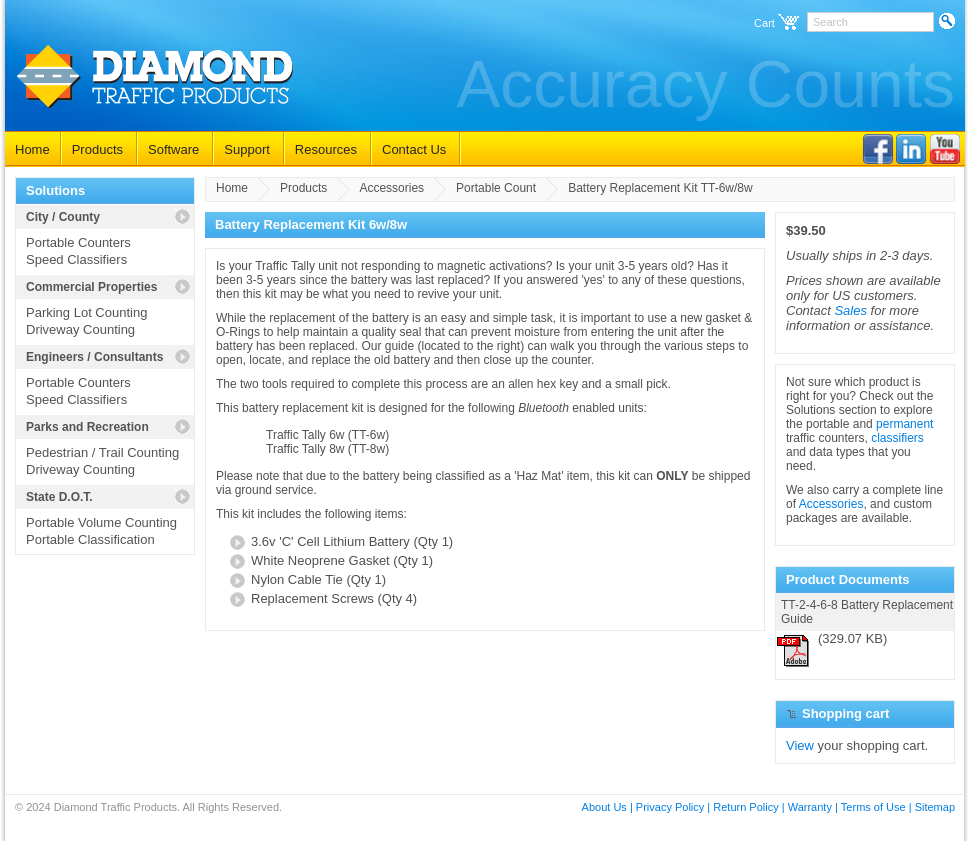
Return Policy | (748, 807)
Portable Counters (78, 242)
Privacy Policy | (673, 807)
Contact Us (414, 149)
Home (32, 149)
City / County (63, 217)
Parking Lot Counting (86, 312)
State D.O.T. (59, 497)
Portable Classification (90, 539)
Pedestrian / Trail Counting (102, 452)
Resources (326, 149)
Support (247, 149)
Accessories (391, 188)
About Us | (607, 807)
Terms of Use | (876, 807)
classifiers (897, 438)
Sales (850, 310)
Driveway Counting (80, 329)
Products (97, 149)
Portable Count (496, 188)
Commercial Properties (91, 287)
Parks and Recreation (87, 427)
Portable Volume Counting (101, 522)
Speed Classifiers (76, 259)
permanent (904, 424)
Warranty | (813, 807)
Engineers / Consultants (94, 357)
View (800, 745)
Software (173, 149)
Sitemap (935, 807)
